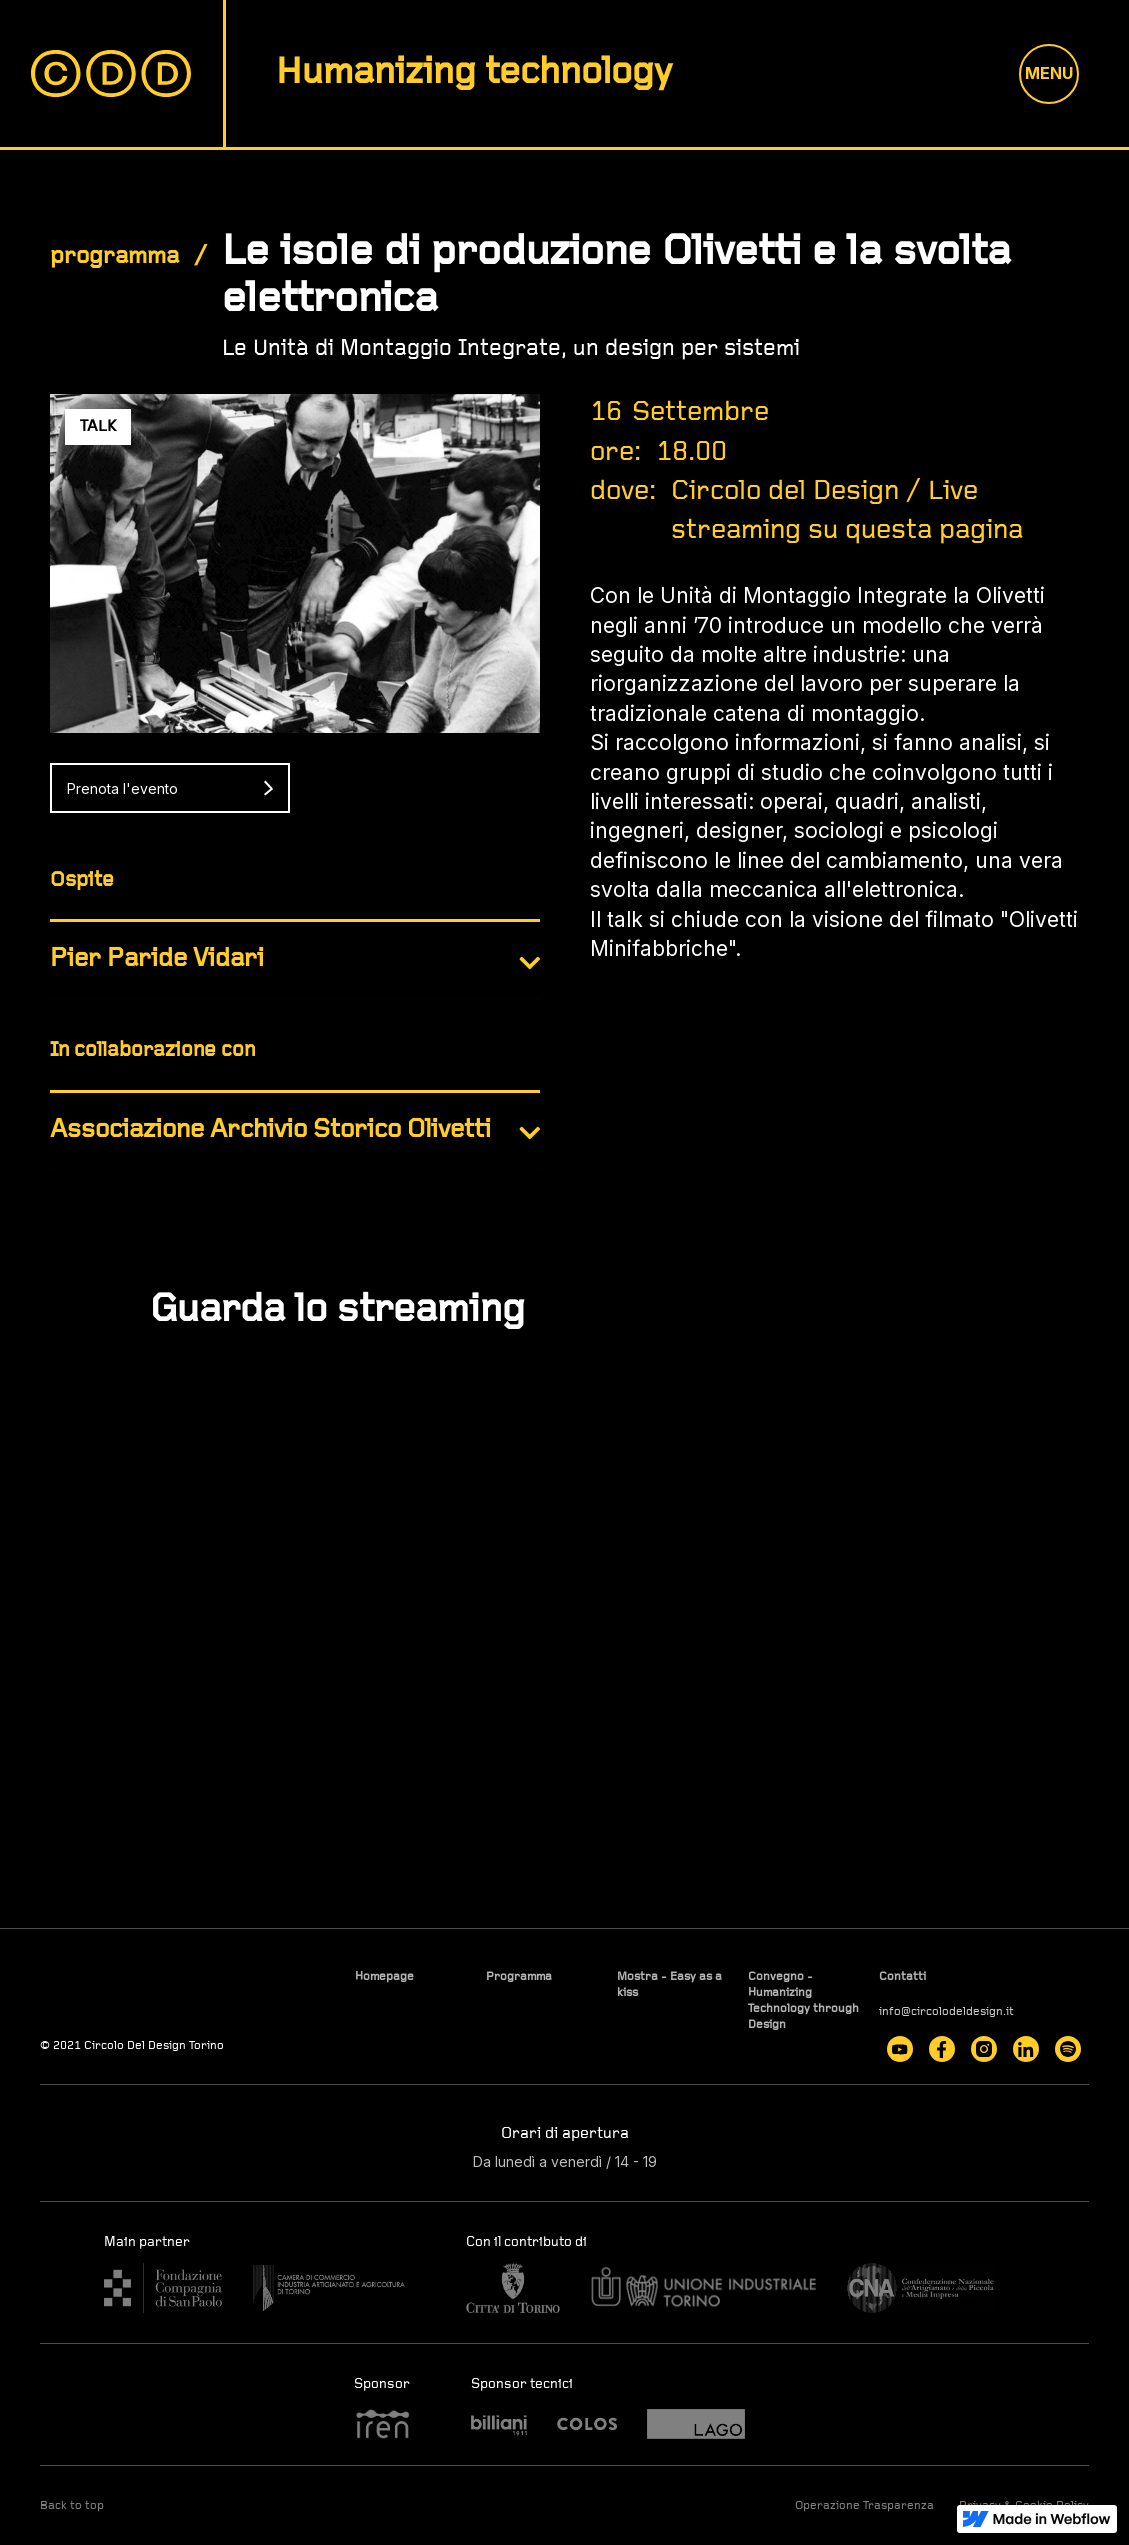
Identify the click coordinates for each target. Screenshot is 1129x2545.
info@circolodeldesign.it (946, 2012)
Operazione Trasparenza (864, 2506)
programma (114, 257)
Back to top (72, 2506)
